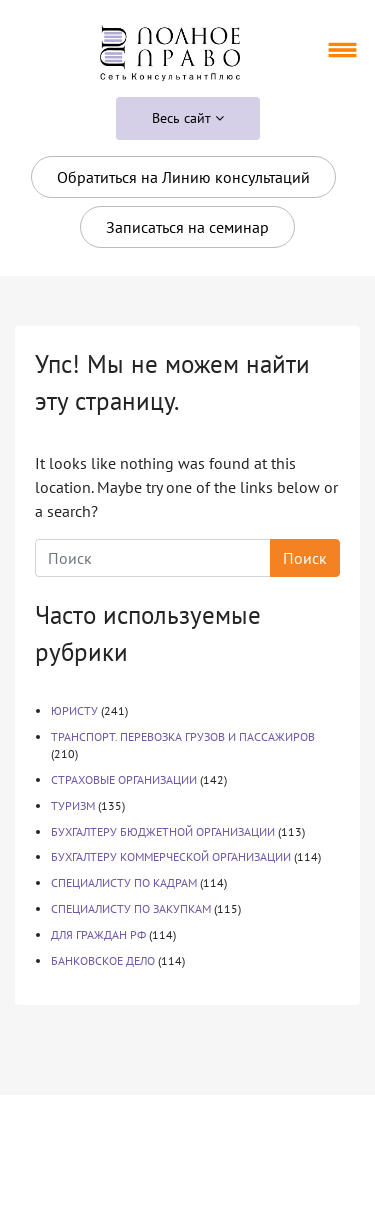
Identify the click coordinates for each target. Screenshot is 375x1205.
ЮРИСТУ (74, 710)
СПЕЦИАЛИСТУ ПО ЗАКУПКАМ (131, 908)
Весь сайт (188, 118)
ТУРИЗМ (73, 805)
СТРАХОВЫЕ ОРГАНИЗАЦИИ (124, 779)
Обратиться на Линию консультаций (183, 177)
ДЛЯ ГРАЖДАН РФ (98, 934)
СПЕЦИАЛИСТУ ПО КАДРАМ (124, 882)
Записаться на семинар (187, 227)
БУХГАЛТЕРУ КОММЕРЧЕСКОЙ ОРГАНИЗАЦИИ (171, 856)
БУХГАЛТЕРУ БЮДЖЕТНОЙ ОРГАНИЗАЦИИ (163, 831)
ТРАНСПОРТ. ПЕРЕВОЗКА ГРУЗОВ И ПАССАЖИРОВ (183, 736)
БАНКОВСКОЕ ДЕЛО (103, 960)
